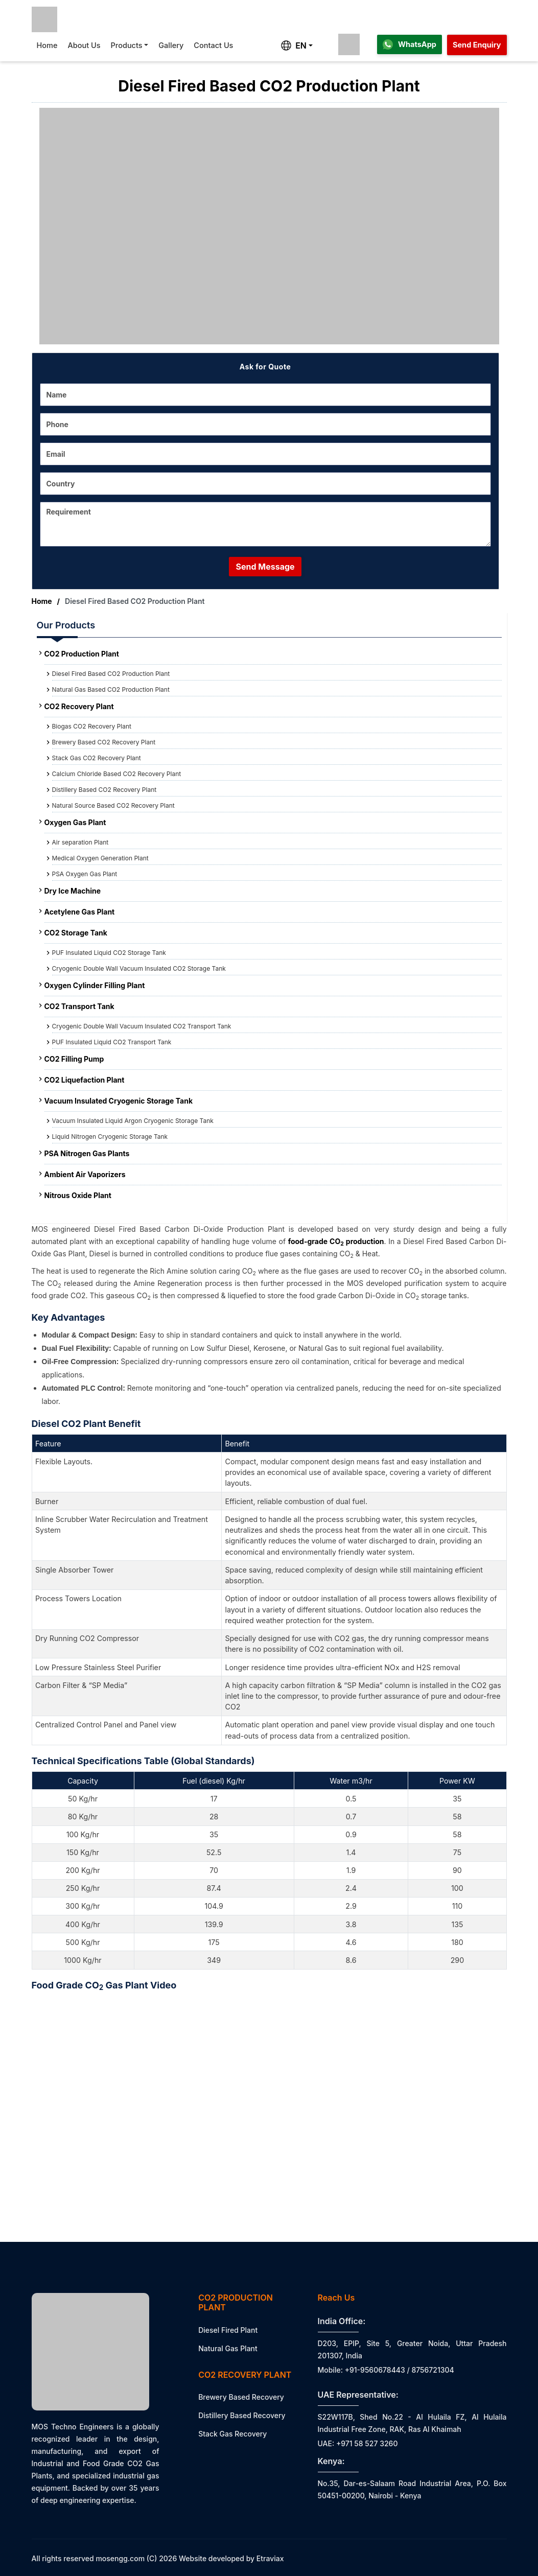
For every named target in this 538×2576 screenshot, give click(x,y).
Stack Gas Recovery (232, 2433)
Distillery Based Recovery (242, 2415)
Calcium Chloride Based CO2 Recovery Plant (116, 774)
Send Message (265, 566)
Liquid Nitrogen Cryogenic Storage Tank (110, 1136)
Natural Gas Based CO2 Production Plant (111, 689)
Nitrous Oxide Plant (77, 1195)
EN (294, 45)
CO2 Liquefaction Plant (84, 1079)
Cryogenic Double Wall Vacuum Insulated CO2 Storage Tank (139, 968)
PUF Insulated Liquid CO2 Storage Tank (109, 952)
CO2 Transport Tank (79, 1006)
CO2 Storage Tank (75, 932)
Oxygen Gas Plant (75, 822)
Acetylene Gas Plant (79, 911)
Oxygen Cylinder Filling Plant (94, 985)
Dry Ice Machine (72, 890)
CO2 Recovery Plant (79, 706)
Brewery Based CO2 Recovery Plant (104, 742)
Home (47, 45)
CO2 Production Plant (81, 653)
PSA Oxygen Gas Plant (85, 874)
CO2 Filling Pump (74, 1059)
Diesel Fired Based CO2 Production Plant (111, 673)
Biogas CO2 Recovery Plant (91, 726)
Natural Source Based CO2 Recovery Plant (113, 805)
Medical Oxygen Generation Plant (100, 858)
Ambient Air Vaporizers (85, 1174)
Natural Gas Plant (228, 2348)
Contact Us (213, 45)
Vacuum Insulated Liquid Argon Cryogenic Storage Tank (133, 1121)
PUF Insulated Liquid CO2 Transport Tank (112, 1042)
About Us (83, 45)
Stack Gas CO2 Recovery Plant (96, 758)
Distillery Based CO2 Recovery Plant (104, 789)
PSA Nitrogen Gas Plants (87, 1153)
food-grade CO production (336, 1241)
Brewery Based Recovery (241, 2397)
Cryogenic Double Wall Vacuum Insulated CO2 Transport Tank (141, 1026)
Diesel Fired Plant (228, 2330)
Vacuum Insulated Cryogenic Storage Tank (118, 1100)
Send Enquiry (477, 44)
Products (127, 45)
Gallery (170, 45)
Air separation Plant (80, 842)
